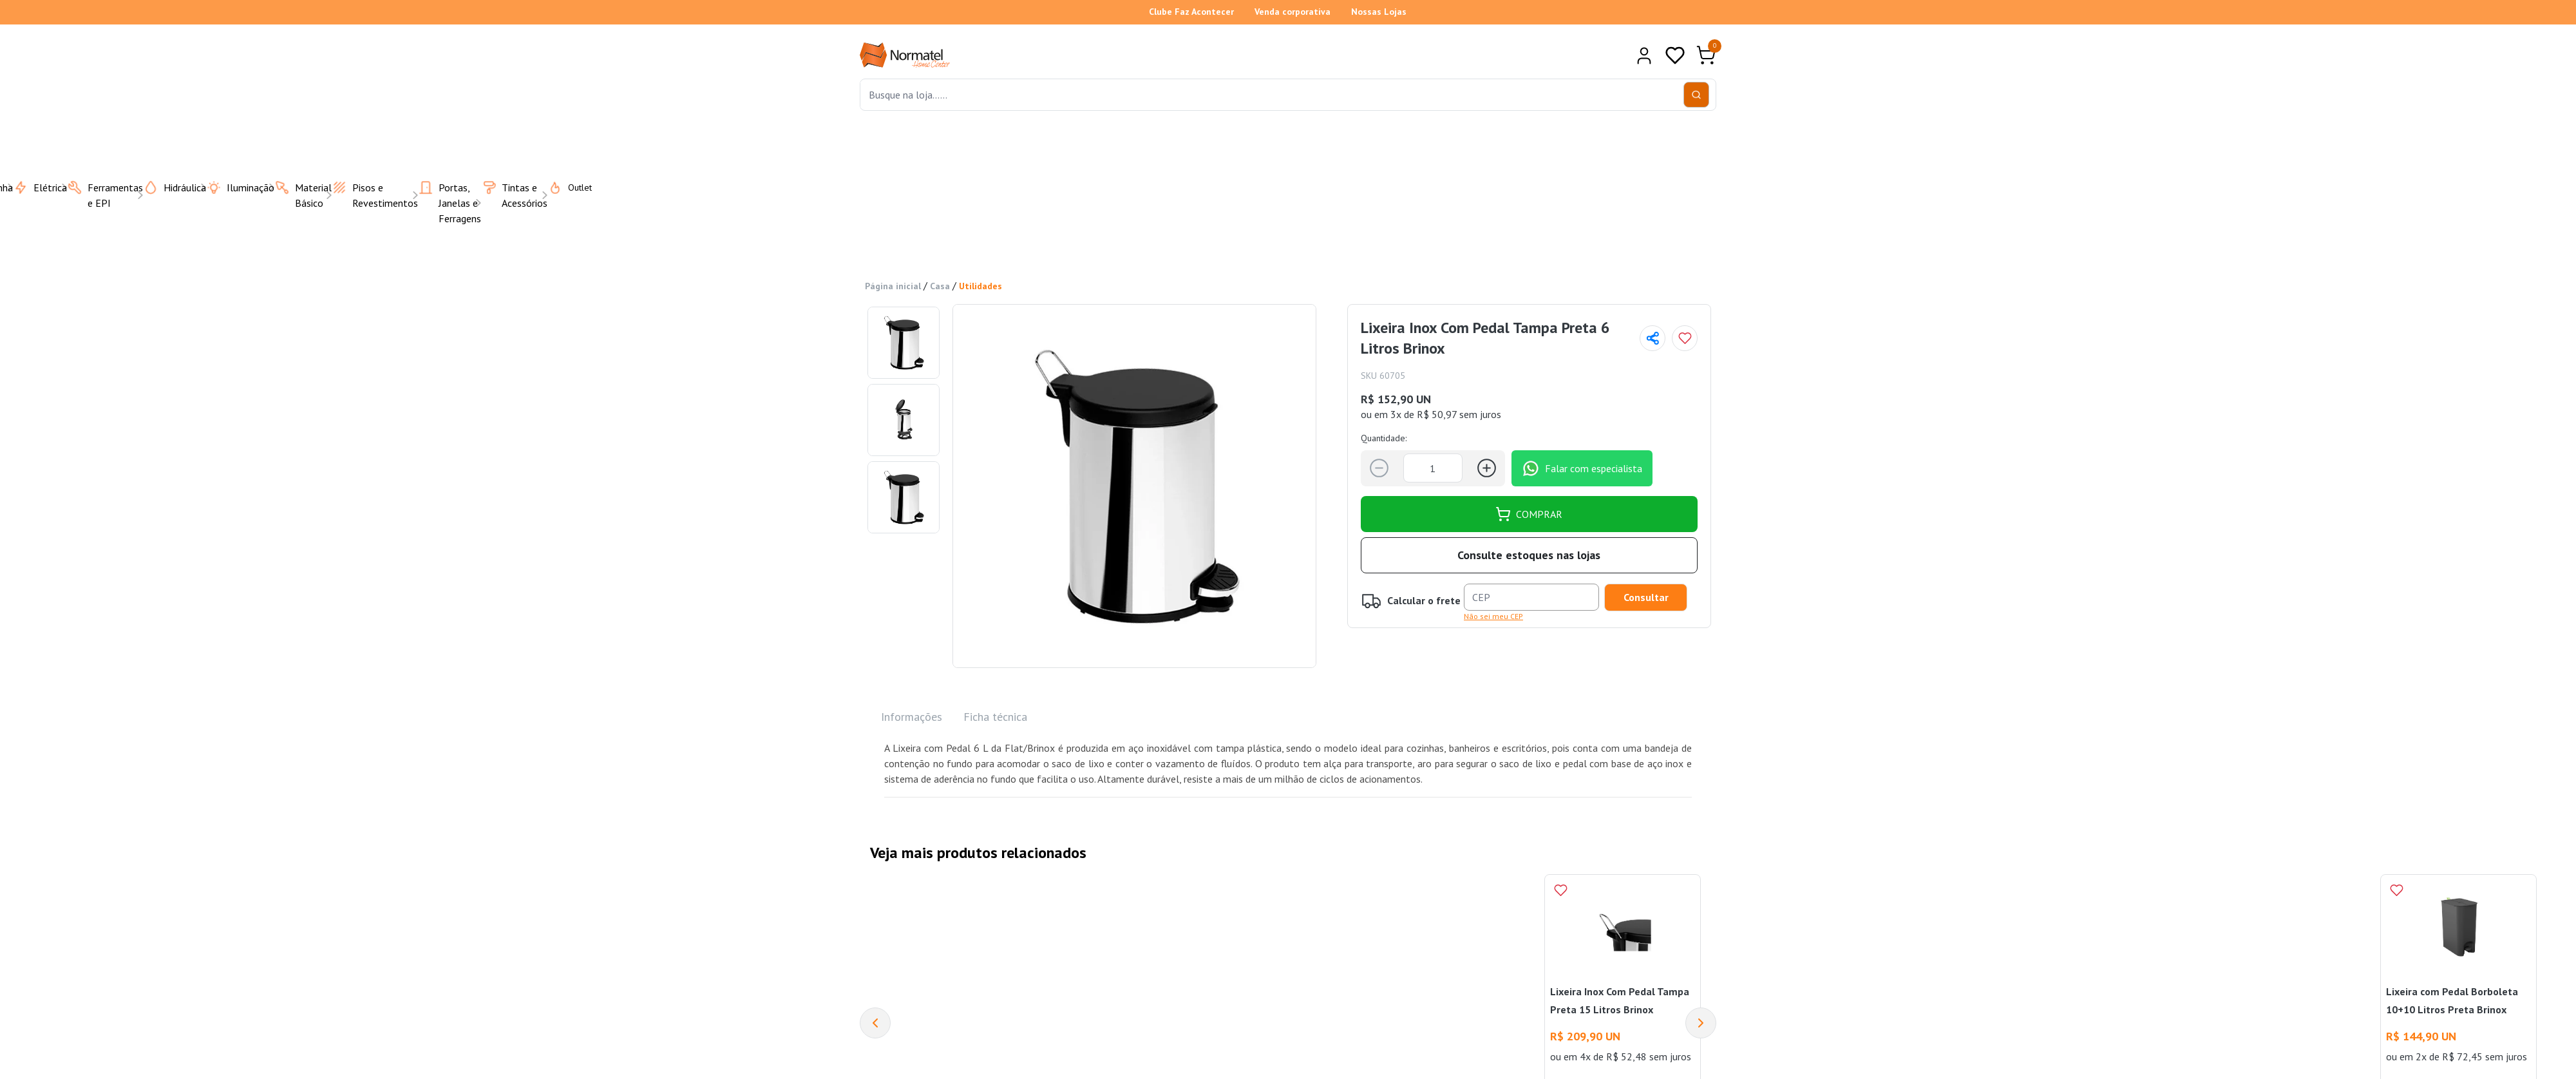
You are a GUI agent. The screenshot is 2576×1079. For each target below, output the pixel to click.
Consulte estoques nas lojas (1528, 555)
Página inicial (893, 286)
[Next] (1700, 1022)
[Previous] (875, 1022)
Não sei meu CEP (1493, 615)
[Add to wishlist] (1685, 338)
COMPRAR (1528, 513)
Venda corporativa (1293, 11)
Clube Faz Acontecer (1191, 11)
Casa (940, 286)
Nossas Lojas (1378, 11)
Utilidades (980, 286)
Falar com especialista (1582, 468)
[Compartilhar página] (1652, 338)
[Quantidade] (1433, 468)
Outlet (561, 187)
